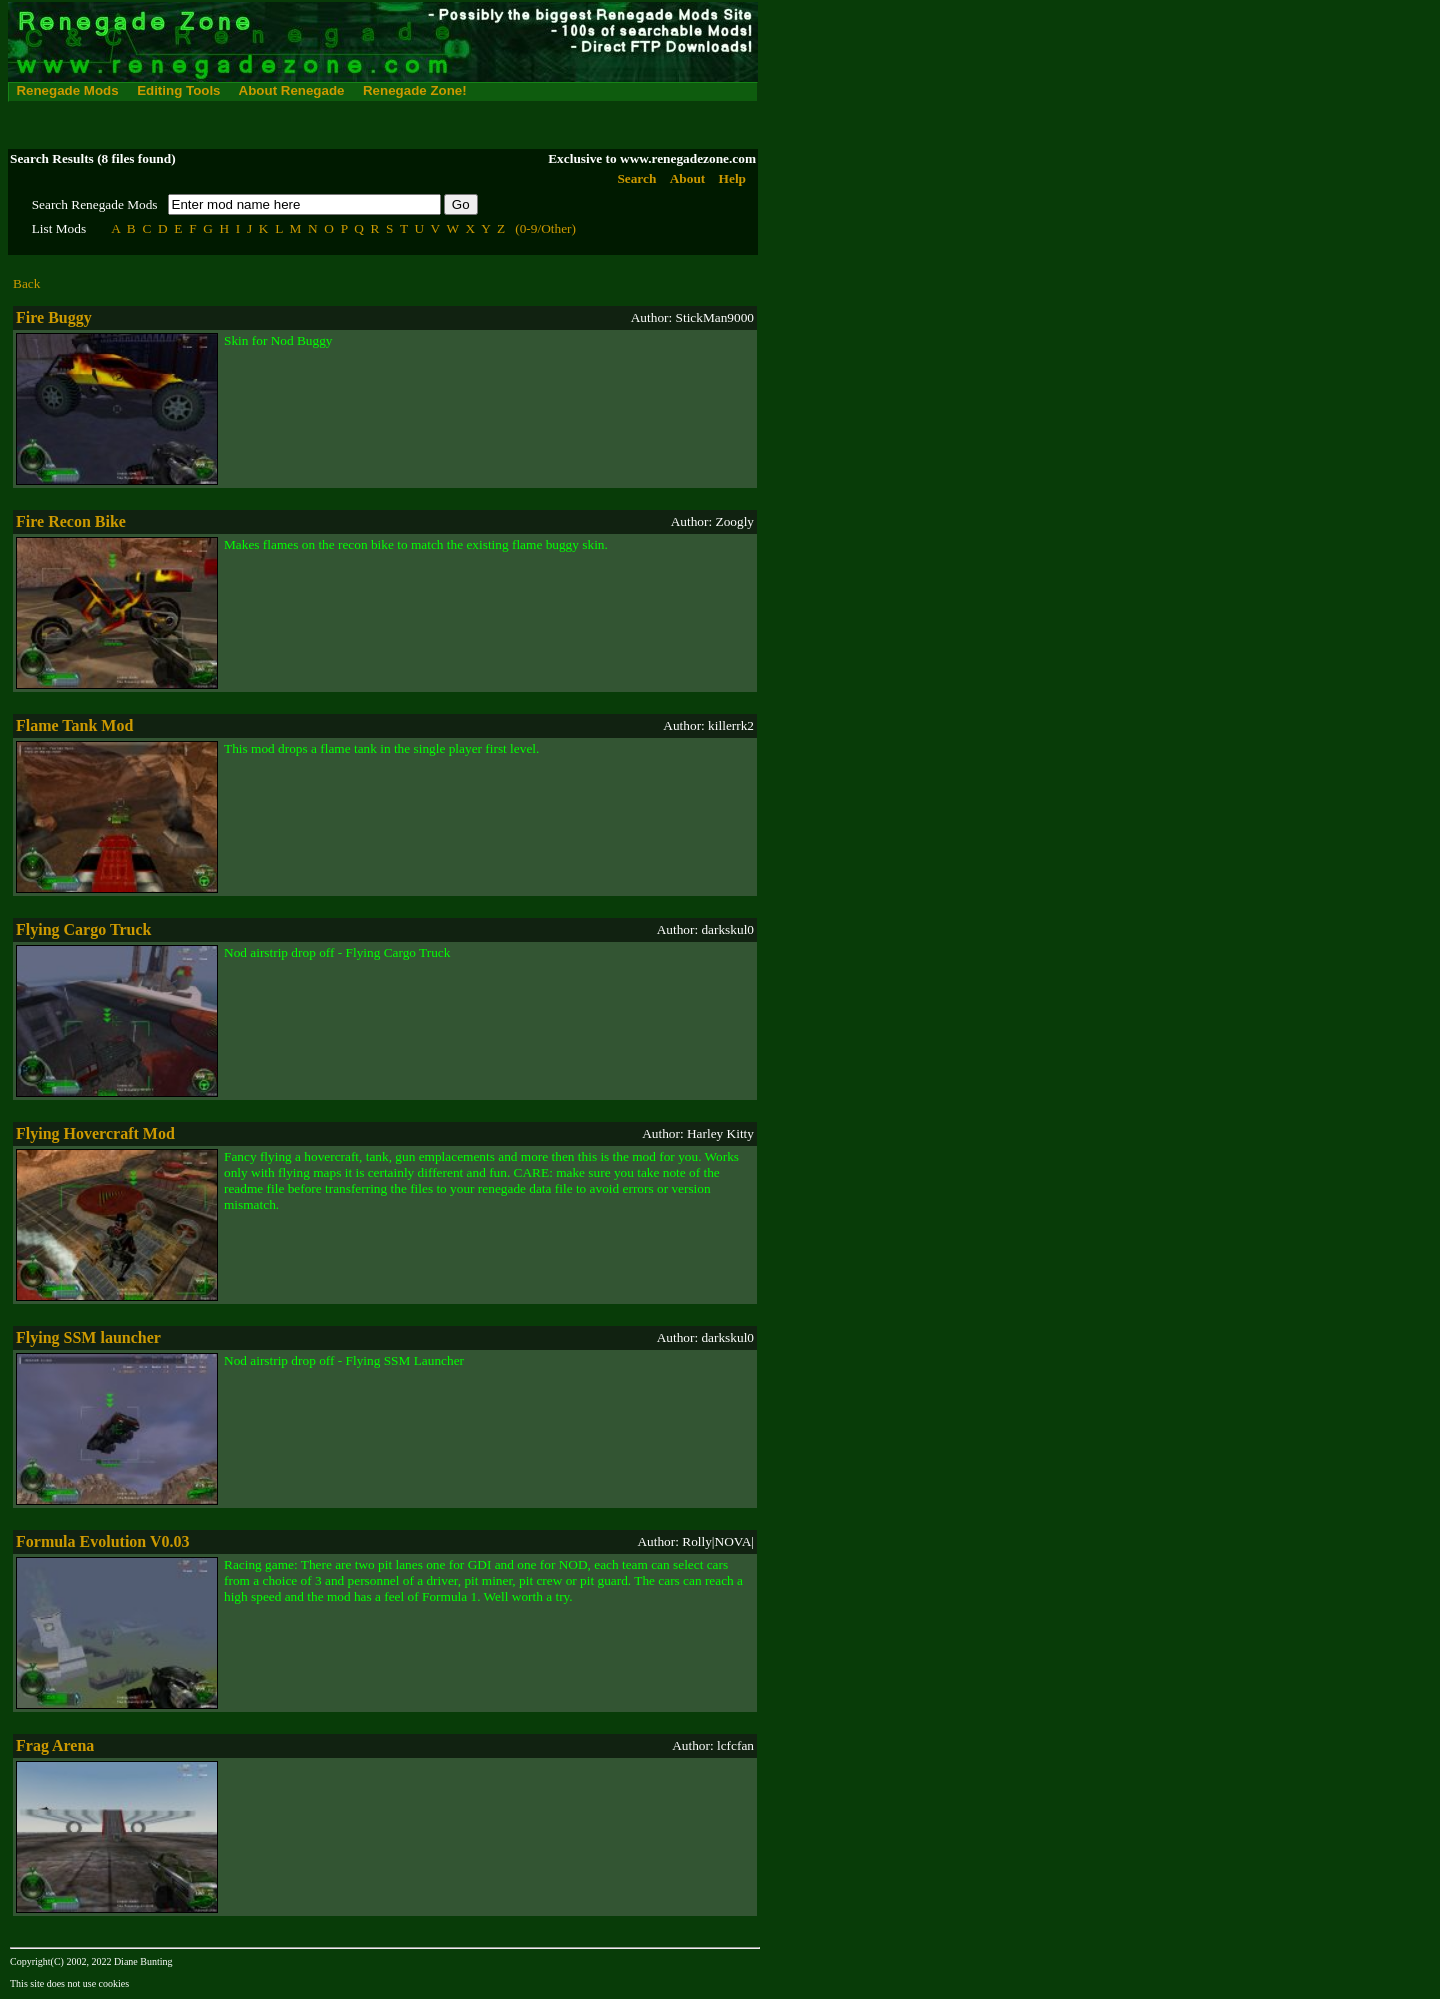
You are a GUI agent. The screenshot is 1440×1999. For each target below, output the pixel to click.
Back (26, 283)
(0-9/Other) (545, 228)
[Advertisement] (372, 125)
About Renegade (292, 90)
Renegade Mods (67, 90)
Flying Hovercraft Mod (95, 1133)
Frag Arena (55, 1745)
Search (636, 178)
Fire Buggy (54, 317)
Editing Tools (178, 90)
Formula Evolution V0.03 (103, 1541)
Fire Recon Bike (71, 521)
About (688, 178)
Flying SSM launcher (88, 1337)
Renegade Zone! (415, 90)
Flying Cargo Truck (83, 929)
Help (732, 178)
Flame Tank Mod (74, 725)
